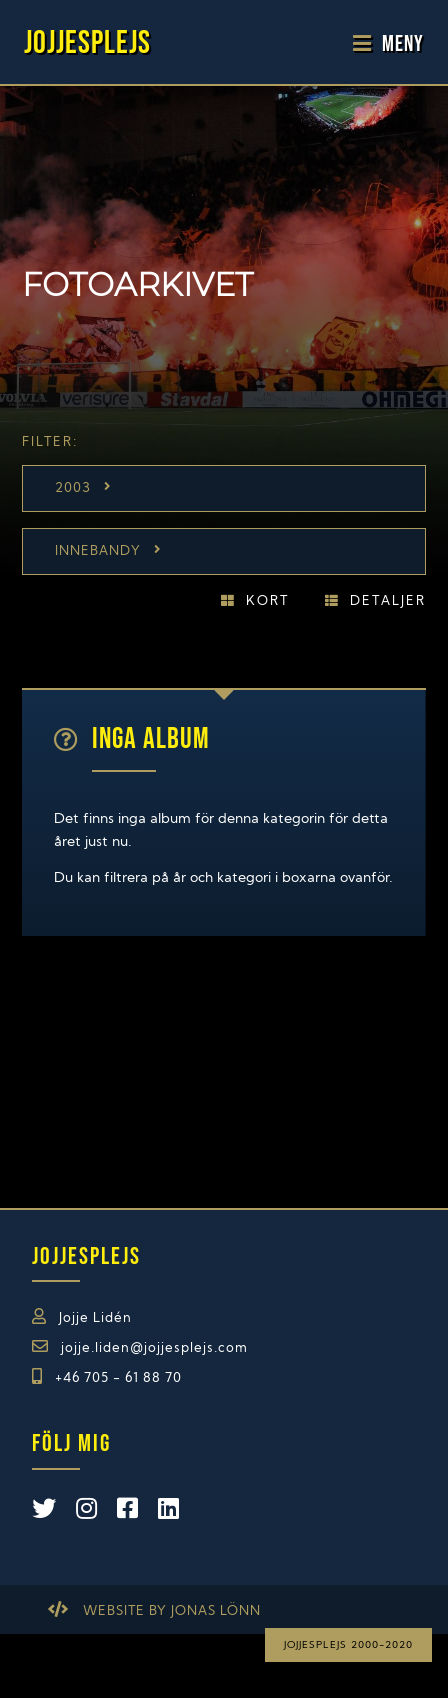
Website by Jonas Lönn (172, 1611)
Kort (267, 601)
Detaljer (388, 601)
